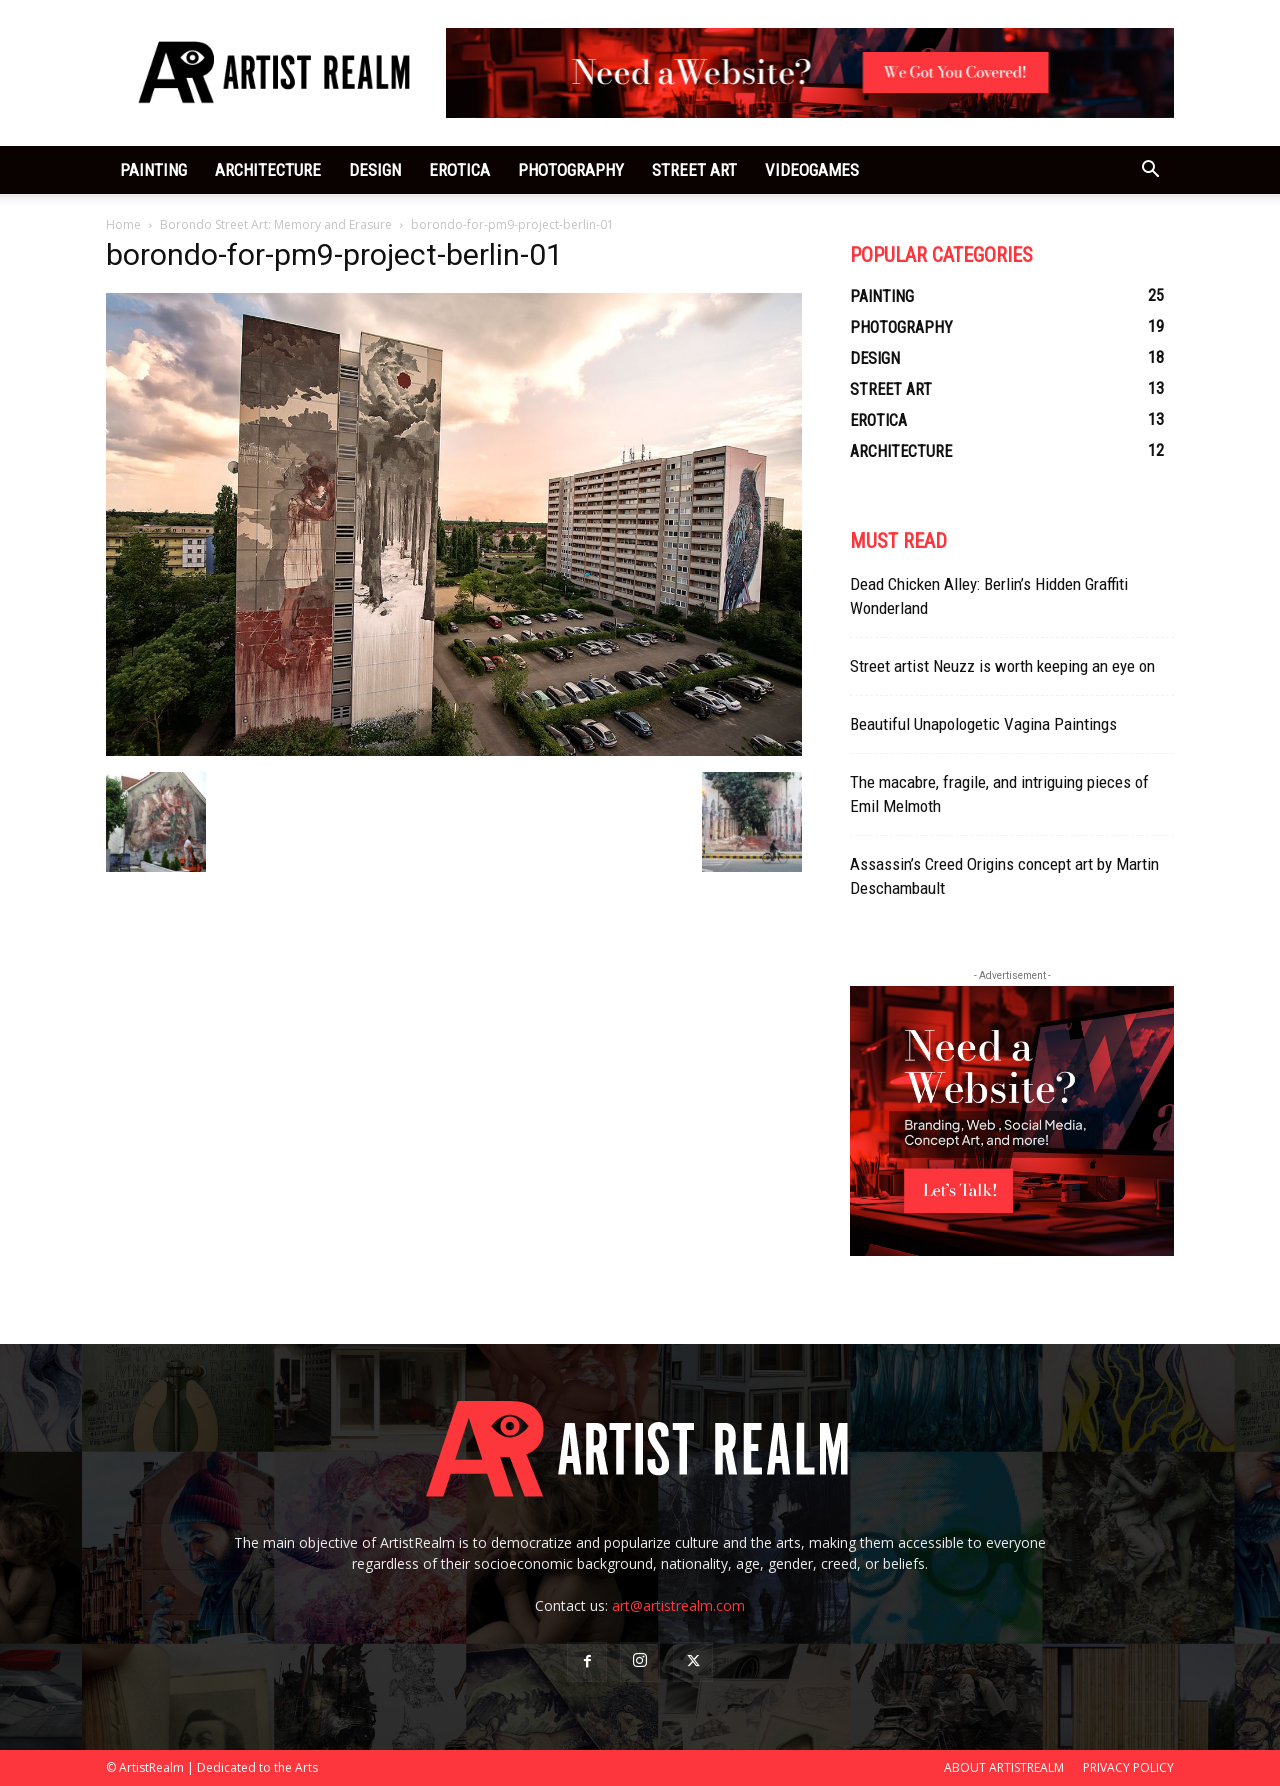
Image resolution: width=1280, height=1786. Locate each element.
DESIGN (375, 170)
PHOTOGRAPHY (571, 170)
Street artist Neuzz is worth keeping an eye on (1002, 666)
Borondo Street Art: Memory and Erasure (276, 224)
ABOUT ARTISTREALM (1004, 1767)
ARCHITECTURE (268, 170)
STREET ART (694, 170)
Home (123, 224)
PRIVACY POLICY (1128, 1767)
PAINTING (153, 170)
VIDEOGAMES (812, 170)
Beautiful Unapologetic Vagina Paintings (983, 724)
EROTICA (459, 170)
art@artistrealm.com (678, 1605)
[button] (1150, 171)
